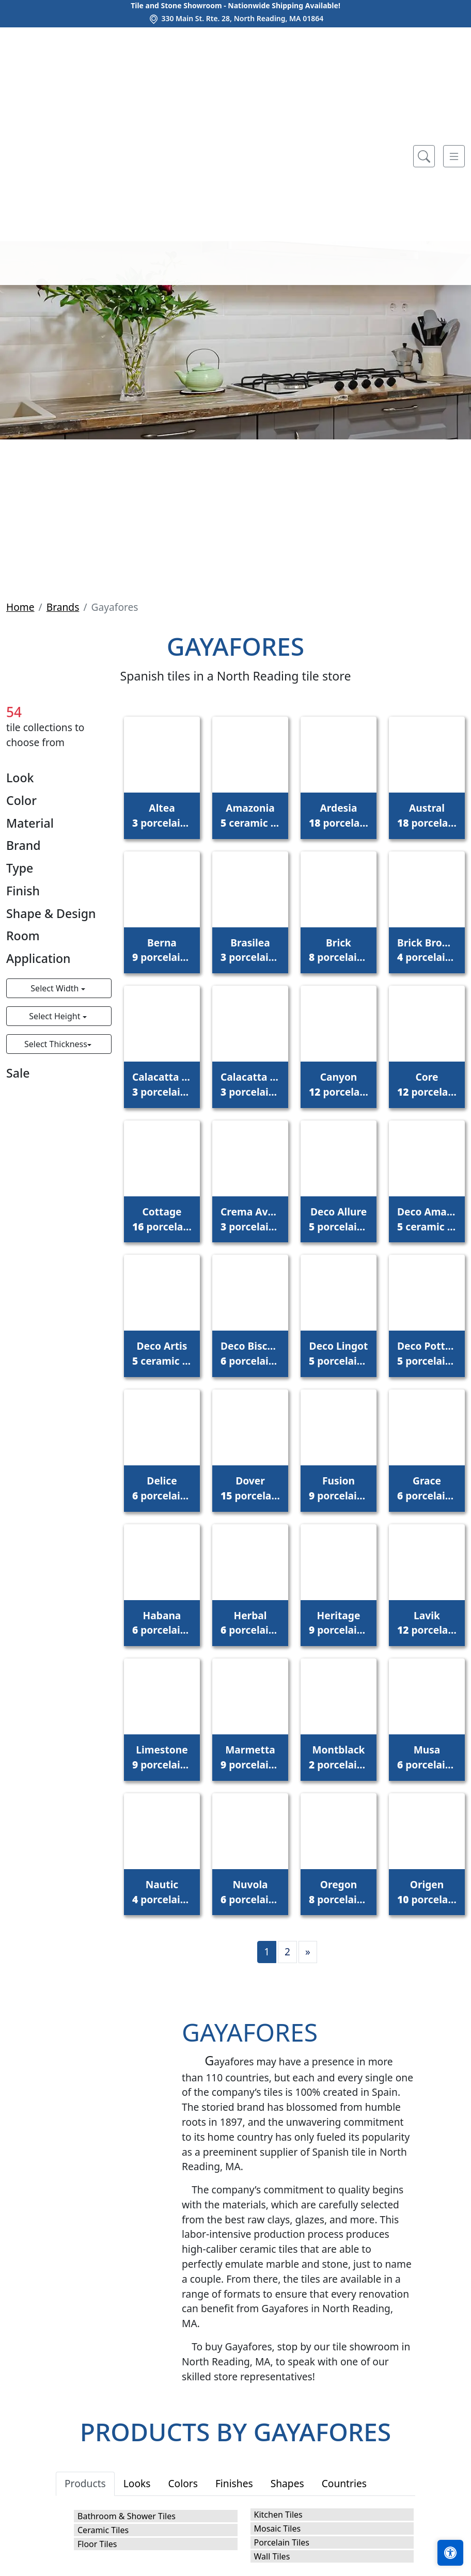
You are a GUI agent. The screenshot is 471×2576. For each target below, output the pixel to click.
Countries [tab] (344, 2483)
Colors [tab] (182, 2483)
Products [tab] (85, 2483)
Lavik (427, 1622)
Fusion (338, 1488)
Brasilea (250, 950)
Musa (427, 1757)
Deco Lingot (338, 1353)
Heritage (338, 1622)
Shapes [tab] (287, 2483)
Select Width (55, 988)
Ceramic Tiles (103, 2530)
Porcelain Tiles (281, 2542)
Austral (427, 815)
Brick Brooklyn (427, 950)
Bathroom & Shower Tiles (126, 2516)
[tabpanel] (235, 2535)
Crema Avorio (250, 1219)
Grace (427, 1488)
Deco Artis (162, 1353)
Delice (162, 1488)
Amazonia (250, 815)
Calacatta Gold (162, 1084)
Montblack (338, 1757)
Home (20, 607)
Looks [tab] (137, 2483)
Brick (338, 950)
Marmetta (250, 1757)
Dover (250, 1488)
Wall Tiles (272, 2556)
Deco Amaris (427, 1219)
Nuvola (250, 1891)
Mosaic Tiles (277, 2528)
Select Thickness (55, 1044)
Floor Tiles (97, 2544)
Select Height (55, 1016)
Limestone (162, 1757)
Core (427, 1084)
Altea (162, 815)
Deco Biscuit (250, 1353)
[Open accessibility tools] (450, 2553)
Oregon (338, 1891)
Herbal (250, 1622)
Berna (162, 950)
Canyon (338, 1084)
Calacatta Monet (250, 1084)
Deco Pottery (427, 1353)
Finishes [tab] (234, 2483)
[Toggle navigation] (454, 156)
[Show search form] (424, 156)
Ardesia (338, 815)
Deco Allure (338, 1219)
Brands (63, 607)
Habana (162, 1622)
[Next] (308, 1952)
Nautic (162, 1891)
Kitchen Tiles (278, 2514)
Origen (427, 1891)
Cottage (162, 1219)
